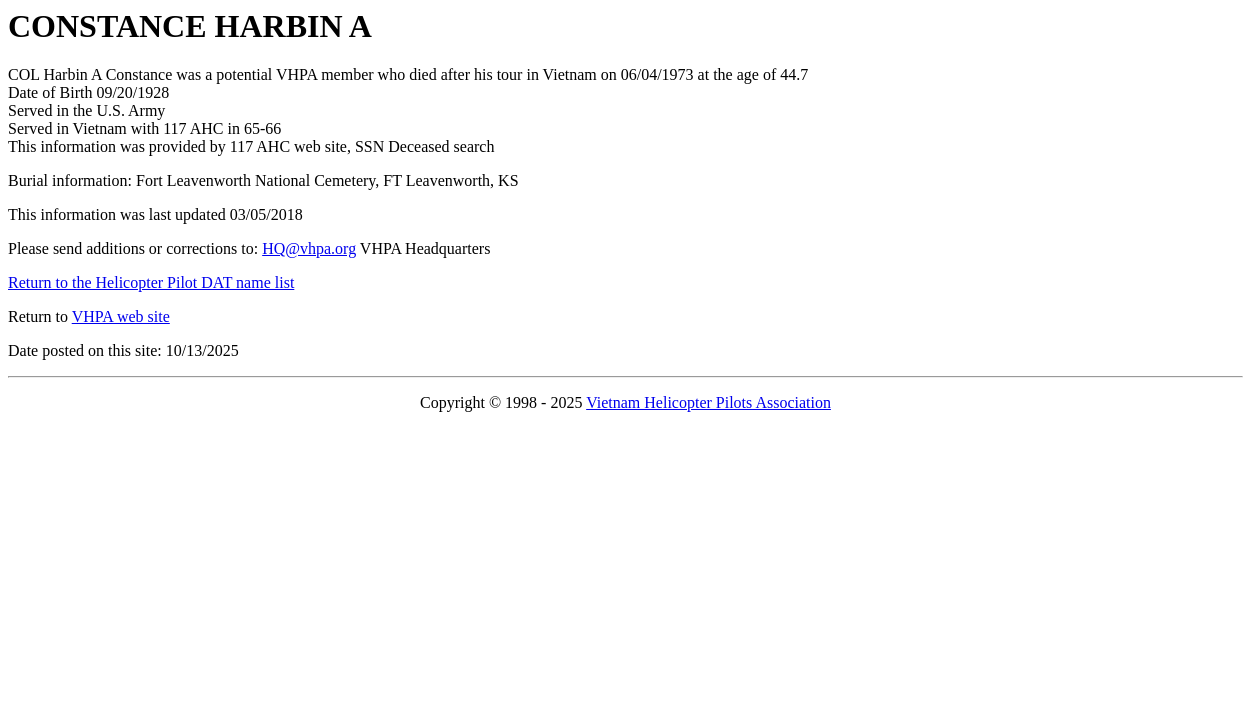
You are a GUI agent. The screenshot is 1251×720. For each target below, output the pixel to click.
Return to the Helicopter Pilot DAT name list (151, 282)
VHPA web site (121, 316)
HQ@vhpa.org (309, 248)
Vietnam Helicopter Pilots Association (708, 402)
